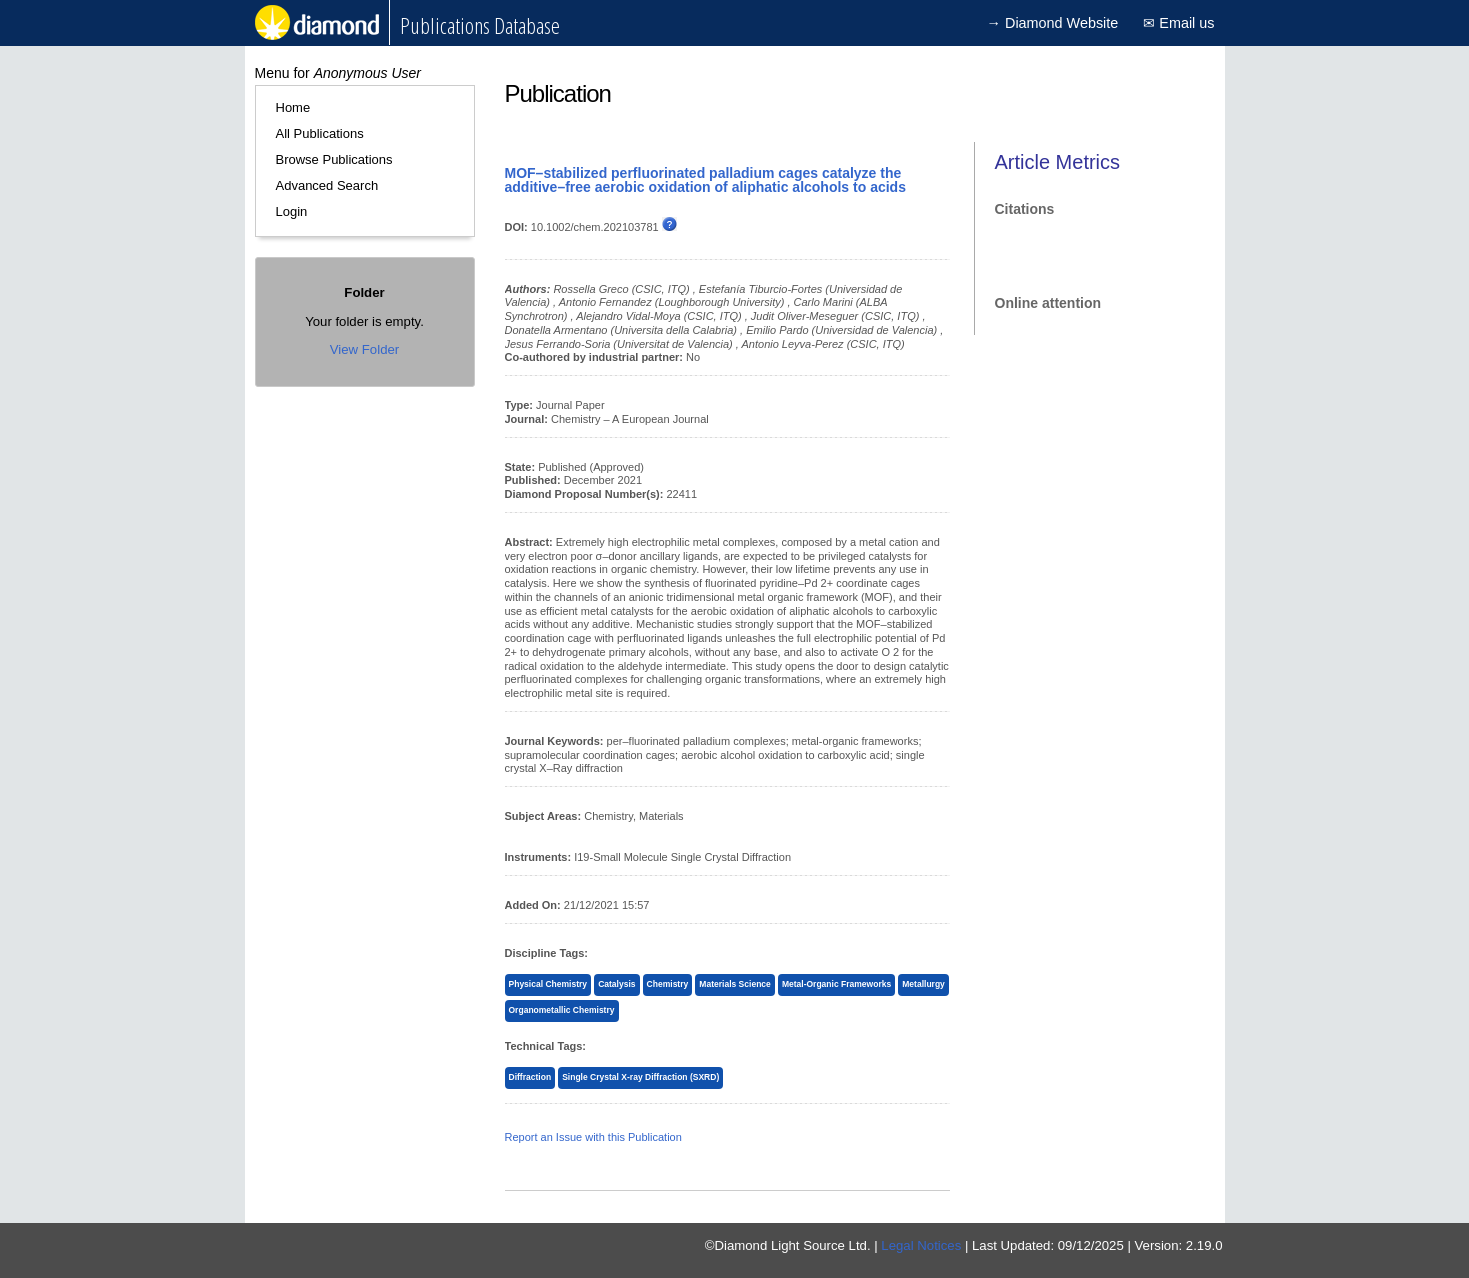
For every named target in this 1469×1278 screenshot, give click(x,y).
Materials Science (734, 984)
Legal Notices (921, 1245)
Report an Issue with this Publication (593, 1137)
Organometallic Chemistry (562, 1010)
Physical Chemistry (548, 984)
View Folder (364, 349)
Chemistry (668, 984)
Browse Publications (334, 159)
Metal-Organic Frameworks (836, 984)
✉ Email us (1178, 23)
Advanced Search (327, 185)
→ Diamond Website (1053, 23)
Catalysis (616, 984)
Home (293, 107)
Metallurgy (923, 984)
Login (292, 211)
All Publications (320, 133)
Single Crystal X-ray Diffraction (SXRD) (640, 1077)
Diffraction (530, 1077)
